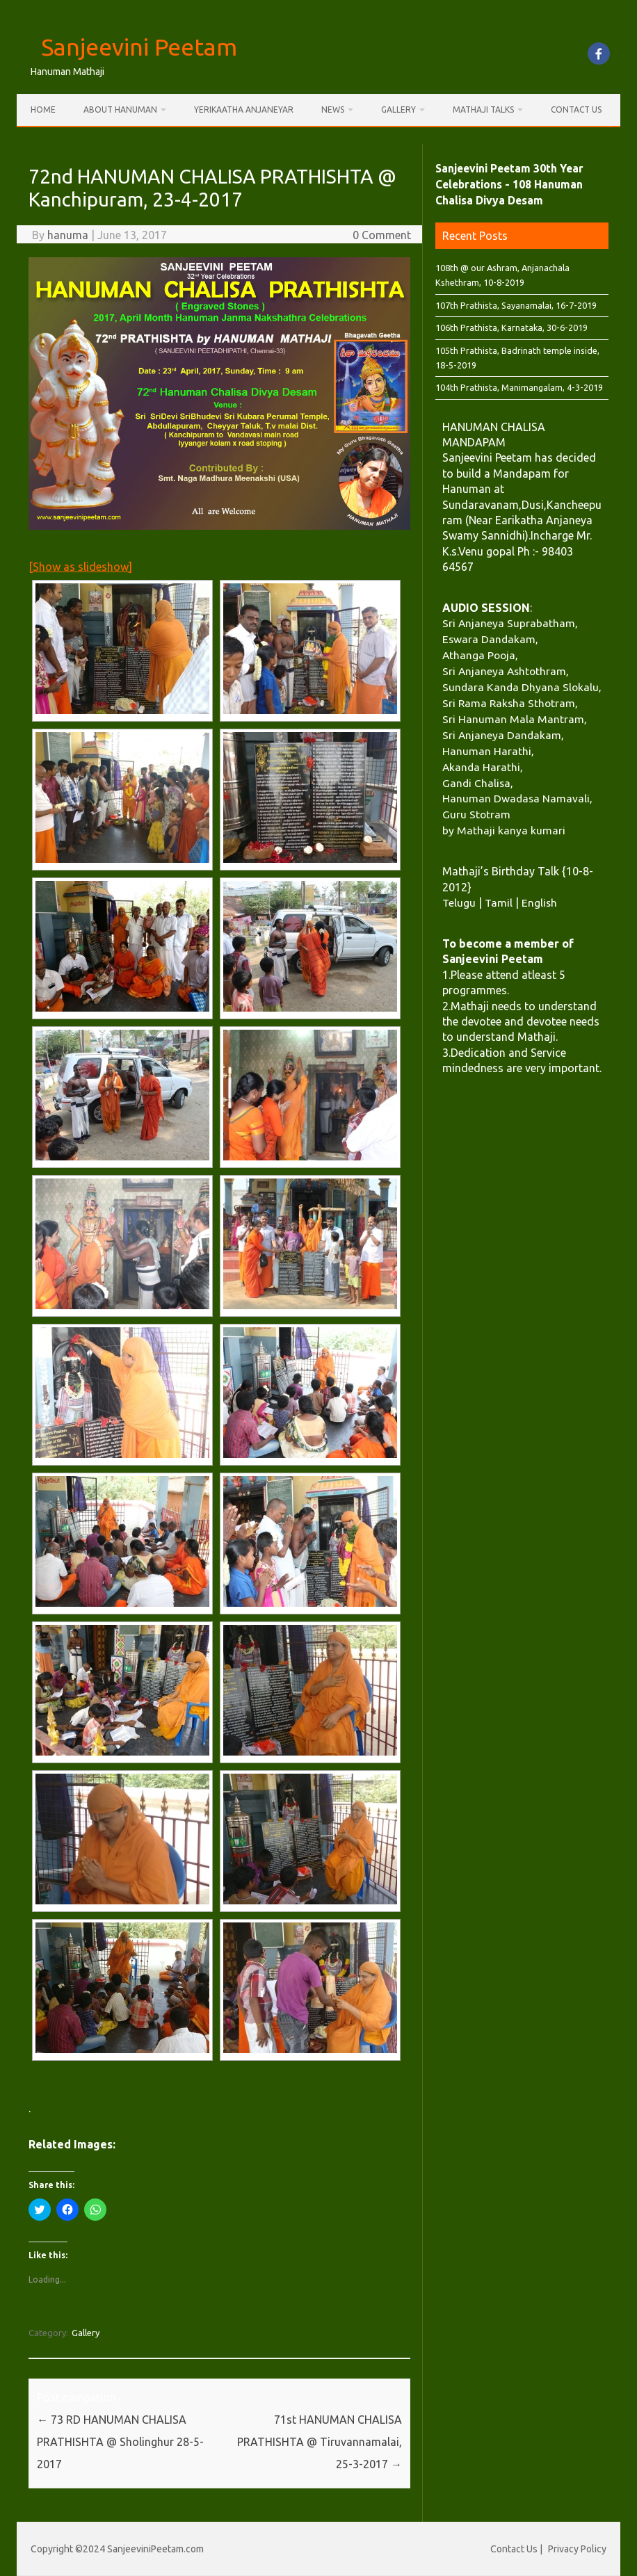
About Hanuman (120, 109)
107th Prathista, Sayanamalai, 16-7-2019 (516, 305)
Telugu (459, 902)
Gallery (398, 109)
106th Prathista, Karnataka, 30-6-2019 (511, 327)
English (539, 902)
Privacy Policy (577, 2548)
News (332, 109)
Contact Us (576, 109)
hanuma (67, 235)
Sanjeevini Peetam (139, 46)
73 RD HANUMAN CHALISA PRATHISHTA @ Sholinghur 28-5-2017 (120, 2441)
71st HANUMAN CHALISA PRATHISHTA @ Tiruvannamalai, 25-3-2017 (319, 2441)
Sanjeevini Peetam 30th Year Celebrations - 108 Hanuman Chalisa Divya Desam (509, 184)
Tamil (499, 902)
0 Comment (382, 235)
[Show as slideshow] (80, 566)
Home (43, 109)
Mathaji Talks (483, 109)
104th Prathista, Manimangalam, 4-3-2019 (519, 387)
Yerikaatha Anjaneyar (243, 109)
